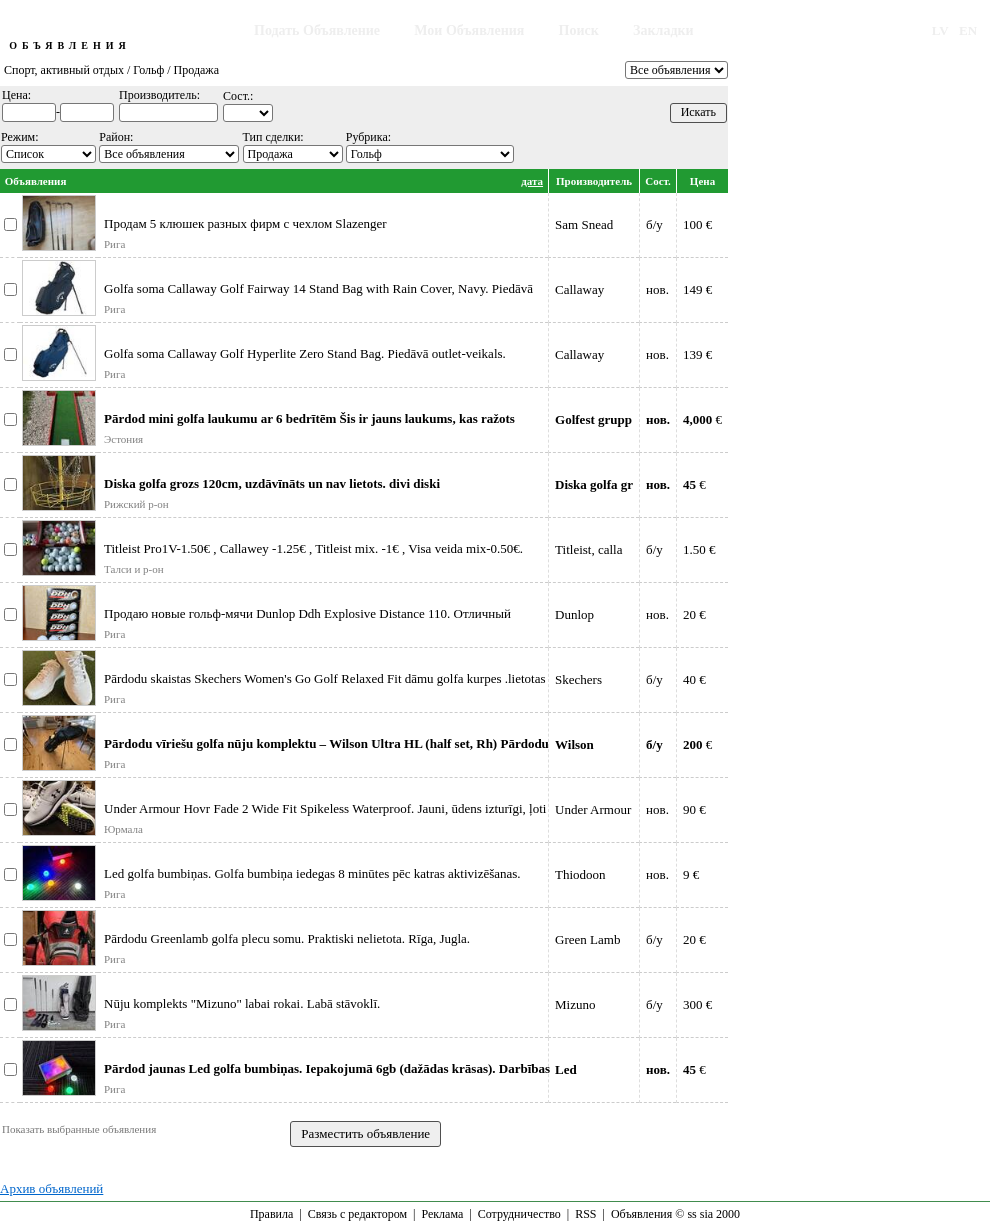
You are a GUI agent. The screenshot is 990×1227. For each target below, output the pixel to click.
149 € (697, 289)
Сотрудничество (519, 1214)
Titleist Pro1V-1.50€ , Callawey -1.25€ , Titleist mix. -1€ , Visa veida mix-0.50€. (313, 548)
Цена (702, 181)
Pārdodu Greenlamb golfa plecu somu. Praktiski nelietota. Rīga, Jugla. (287, 938)
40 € (694, 679)
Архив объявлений (51, 1188)
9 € (691, 874)
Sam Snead (584, 224)
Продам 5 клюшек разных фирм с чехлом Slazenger (245, 223)
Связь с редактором (357, 1214)
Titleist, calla (588, 549)
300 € (697, 1004)
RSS (585, 1214)
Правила (271, 1214)
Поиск (579, 30)
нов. (657, 289)
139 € (697, 354)
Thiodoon (580, 874)
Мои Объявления (469, 30)
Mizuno (575, 1004)
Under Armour (593, 809)
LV (940, 30)
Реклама (442, 1214)
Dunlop (574, 614)
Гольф (148, 70)
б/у (654, 224)
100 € (697, 224)
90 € (694, 809)
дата (532, 181)
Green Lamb (587, 939)
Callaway (579, 289)
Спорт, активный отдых (64, 70)
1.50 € (699, 549)
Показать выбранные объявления (79, 1129)
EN (968, 30)
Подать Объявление (317, 30)
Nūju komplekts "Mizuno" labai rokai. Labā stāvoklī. (242, 1003)
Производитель (594, 181)
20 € (694, 614)
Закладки (663, 30)
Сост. (658, 181)
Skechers (578, 679)
